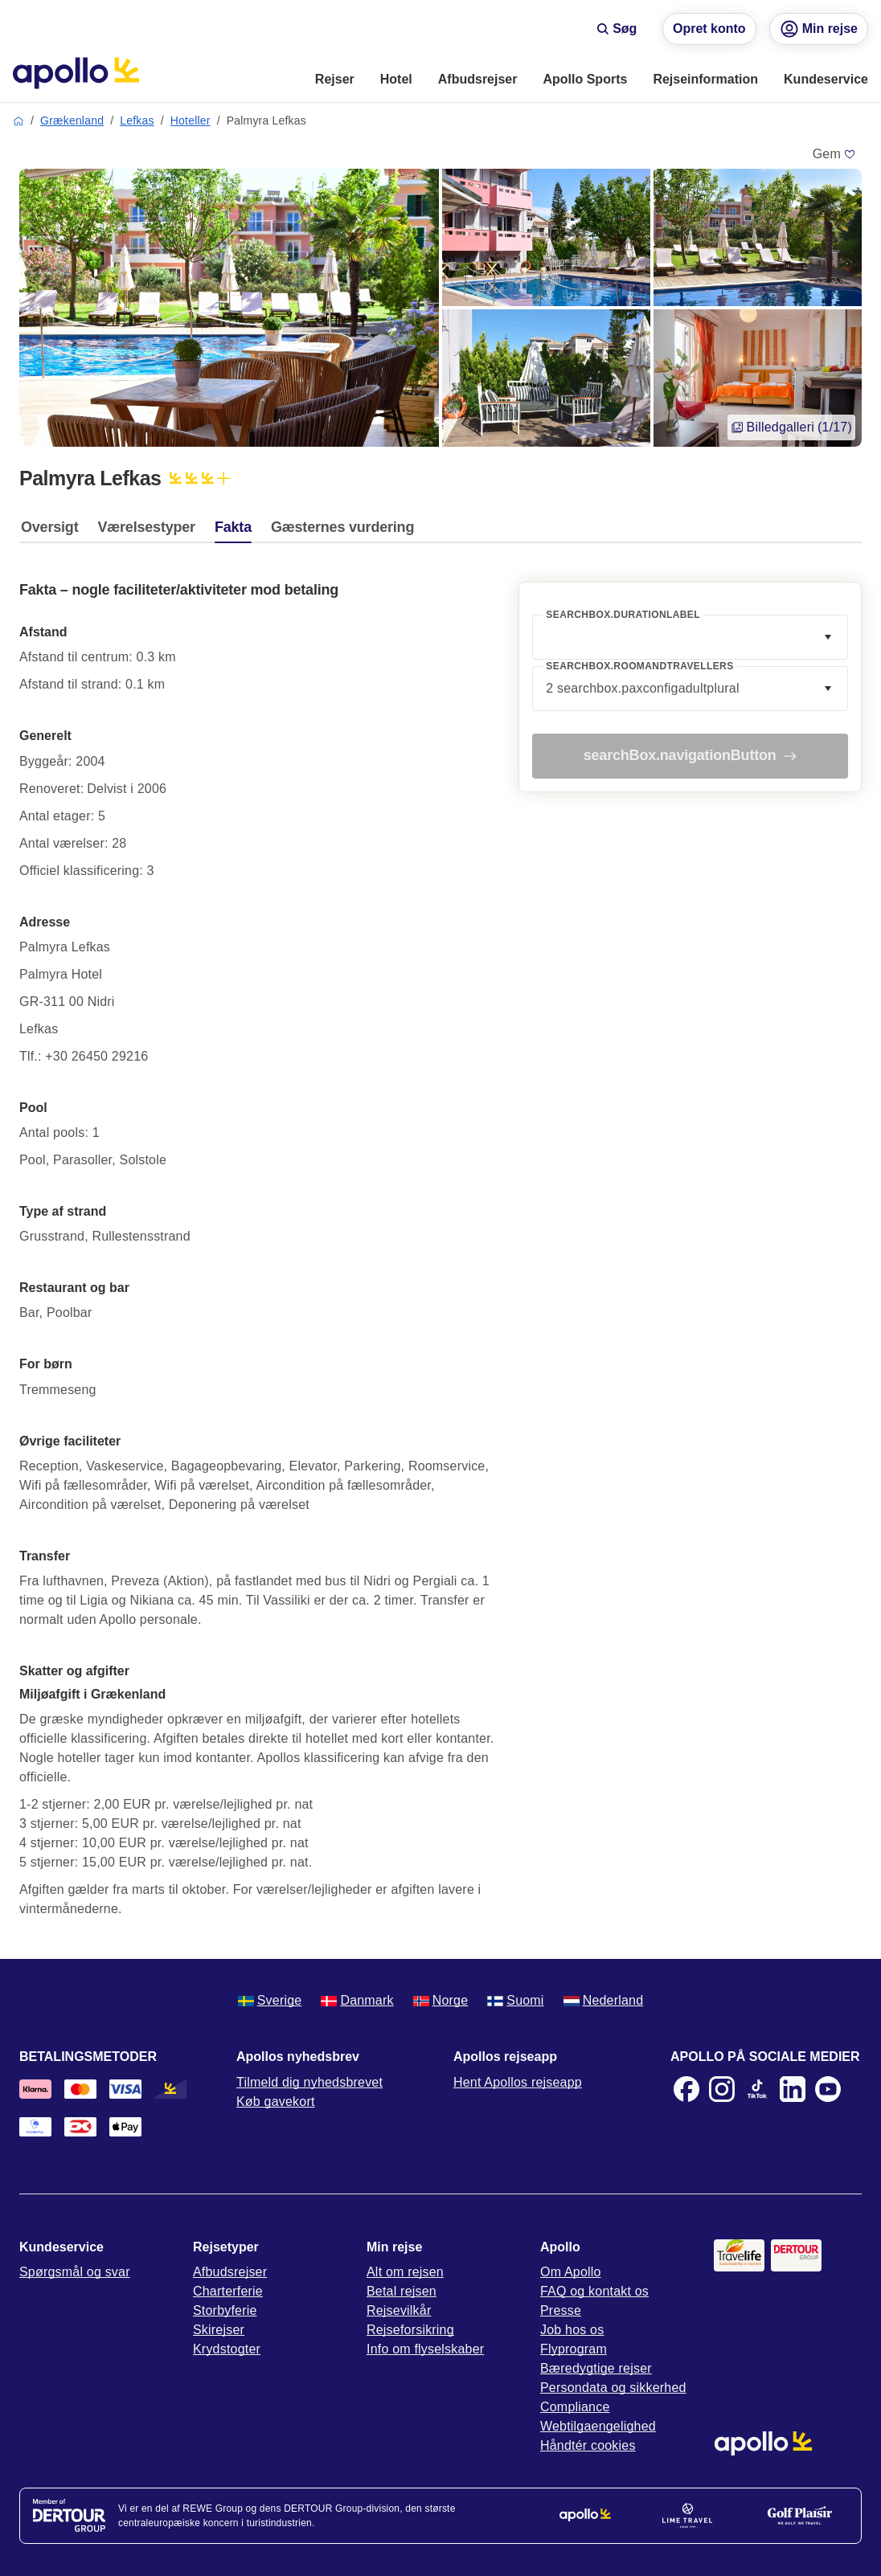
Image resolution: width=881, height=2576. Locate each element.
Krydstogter (226, 2349)
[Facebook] (686, 2089)
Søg (616, 28)
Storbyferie (225, 2310)
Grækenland (72, 120)
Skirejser (218, 2330)
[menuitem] (334, 80)
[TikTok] (757, 2089)
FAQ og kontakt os (594, 2291)
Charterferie (228, 2291)
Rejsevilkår (399, 2310)
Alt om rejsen (405, 2272)
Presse (560, 2310)
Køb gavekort (275, 2101)
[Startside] (76, 73)
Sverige (270, 2000)
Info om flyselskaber (425, 2349)
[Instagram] (722, 2089)
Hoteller (190, 120)
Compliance (574, 2407)
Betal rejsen (401, 2291)
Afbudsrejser (230, 2272)
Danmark (357, 2000)
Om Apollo (570, 2272)
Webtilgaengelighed (598, 2426)
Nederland (603, 2000)
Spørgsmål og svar (74, 2272)
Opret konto (709, 28)
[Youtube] (828, 2089)
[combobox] (690, 637)
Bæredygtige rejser (596, 2368)
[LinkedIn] (793, 2089)
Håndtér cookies (588, 2445)
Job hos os (572, 2330)
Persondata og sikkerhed (613, 2387)
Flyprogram (573, 2349)
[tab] (53, 531)
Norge (441, 2000)
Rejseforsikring (410, 2330)
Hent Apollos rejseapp (517, 2082)
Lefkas (137, 120)
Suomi (515, 2000)
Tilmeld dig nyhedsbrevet (309, 2082)
